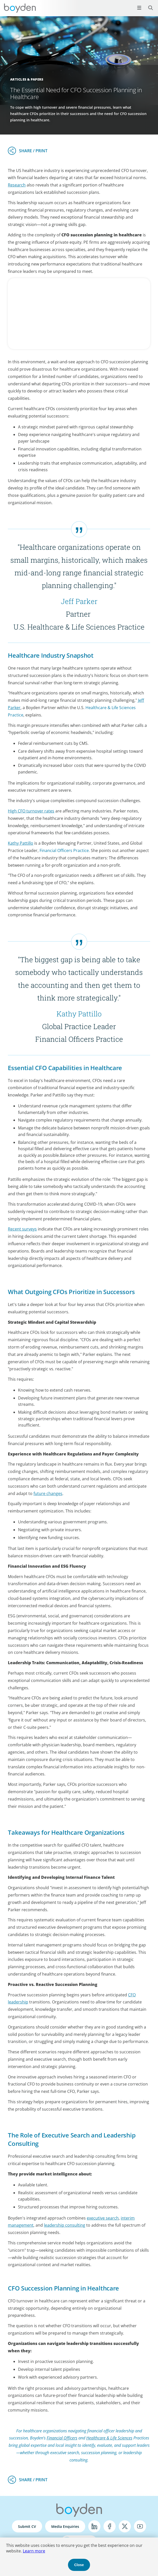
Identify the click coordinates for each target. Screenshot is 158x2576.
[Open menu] (139, 7)
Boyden (20, 8)
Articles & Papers (26, 79)
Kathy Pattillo (79, 1013)
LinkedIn (94, 2526)
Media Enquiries (65, 2526)
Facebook (109, 2526)
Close (79, 2565)
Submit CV (27, 2526)
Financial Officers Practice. (65, 850)
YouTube (140, 2526)
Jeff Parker (79, 601)
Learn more (34, 2551)
